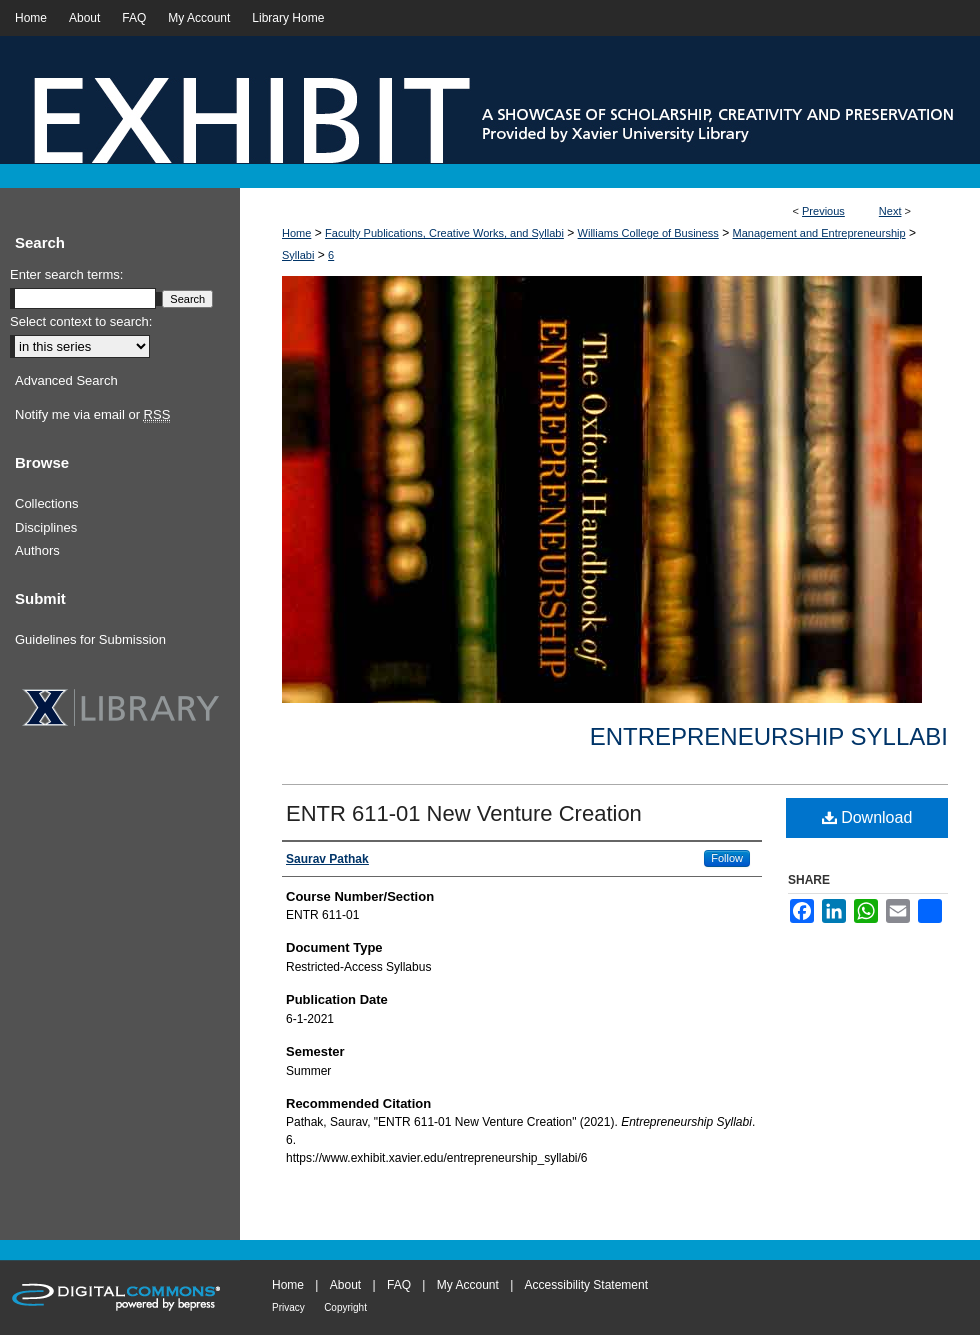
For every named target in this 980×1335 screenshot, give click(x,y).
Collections (47, 503)
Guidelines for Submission (90, 639)
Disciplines (46, 527)
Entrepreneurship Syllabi (769, 736)
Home (296, 233)
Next (890, 211)
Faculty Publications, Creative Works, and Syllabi (444, 233)
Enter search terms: (66, 274)
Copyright (345, 1307)
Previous (823, 211)
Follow (727, 858)
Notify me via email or (92, 415)
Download (867, 817)
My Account (468, 1285)
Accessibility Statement (586, 1285)
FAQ (399, 1285)
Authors (37, 550)
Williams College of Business (648, 233)
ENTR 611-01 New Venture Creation (464, 813)
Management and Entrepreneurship (819, 233)
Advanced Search (66, 380)
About (345, 1285)
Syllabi (298, 255)
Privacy (288, 1307)
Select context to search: (81, 321)
